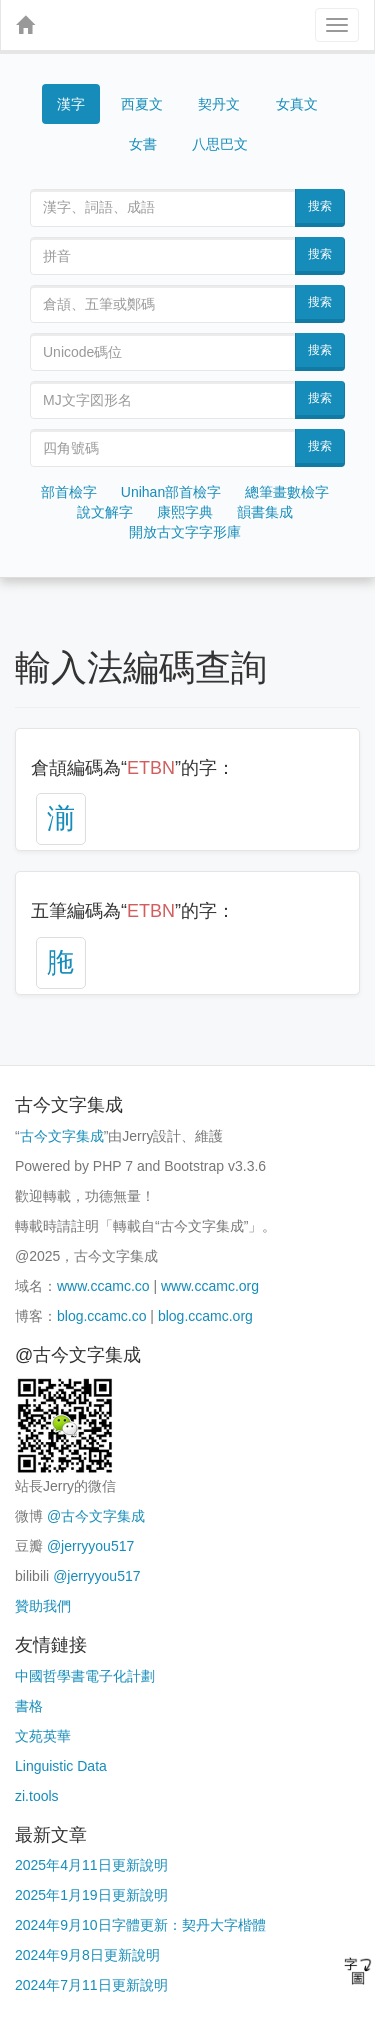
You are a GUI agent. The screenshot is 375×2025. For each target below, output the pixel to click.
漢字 (71, 104)
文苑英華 (43, 1736)
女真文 (297, 104)
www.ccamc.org (210, 1286)
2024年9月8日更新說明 (87, 1955)
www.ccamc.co (103, 1286)
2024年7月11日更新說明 (91, 1985)
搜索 (320, 206)
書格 (29, 1706)
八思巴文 (220, 144)
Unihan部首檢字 (171, 492)
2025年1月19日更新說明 (91, 1895)
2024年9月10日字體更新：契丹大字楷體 (140, 1925)
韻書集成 (265, 512)
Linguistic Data (61, 1766)
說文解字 (105, 512)
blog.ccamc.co (101, 1316)
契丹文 (219, 104)
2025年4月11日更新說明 (91, 1865)
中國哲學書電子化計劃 (85, 1676)
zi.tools (37, 1796)
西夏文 (142, 104)
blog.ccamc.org (205, 1316)
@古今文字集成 (96, 1516)
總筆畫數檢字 (287, 492)
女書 (143, 144)
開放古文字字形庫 (185, 532)
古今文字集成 (62, 1136)
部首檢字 (69, 492)
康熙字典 (185, 512)
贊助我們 (43, 1606)
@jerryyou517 (90, 1546)
